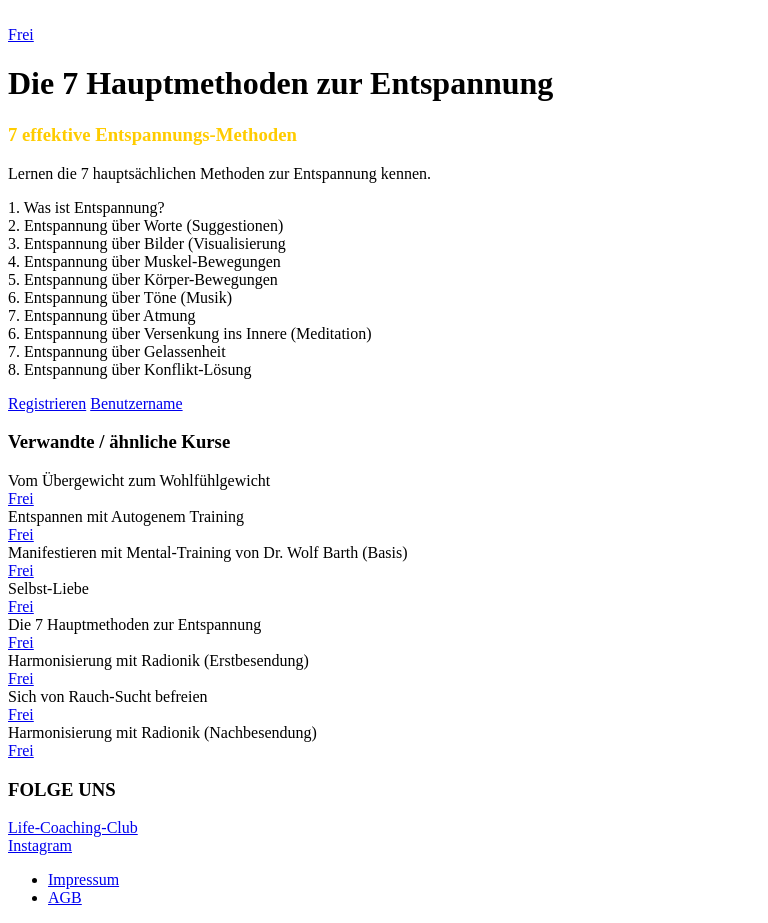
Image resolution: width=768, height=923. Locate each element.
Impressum (83, 879)
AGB (65, 897)
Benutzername (136, 403)
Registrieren (47, 403)
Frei (21, 498)
